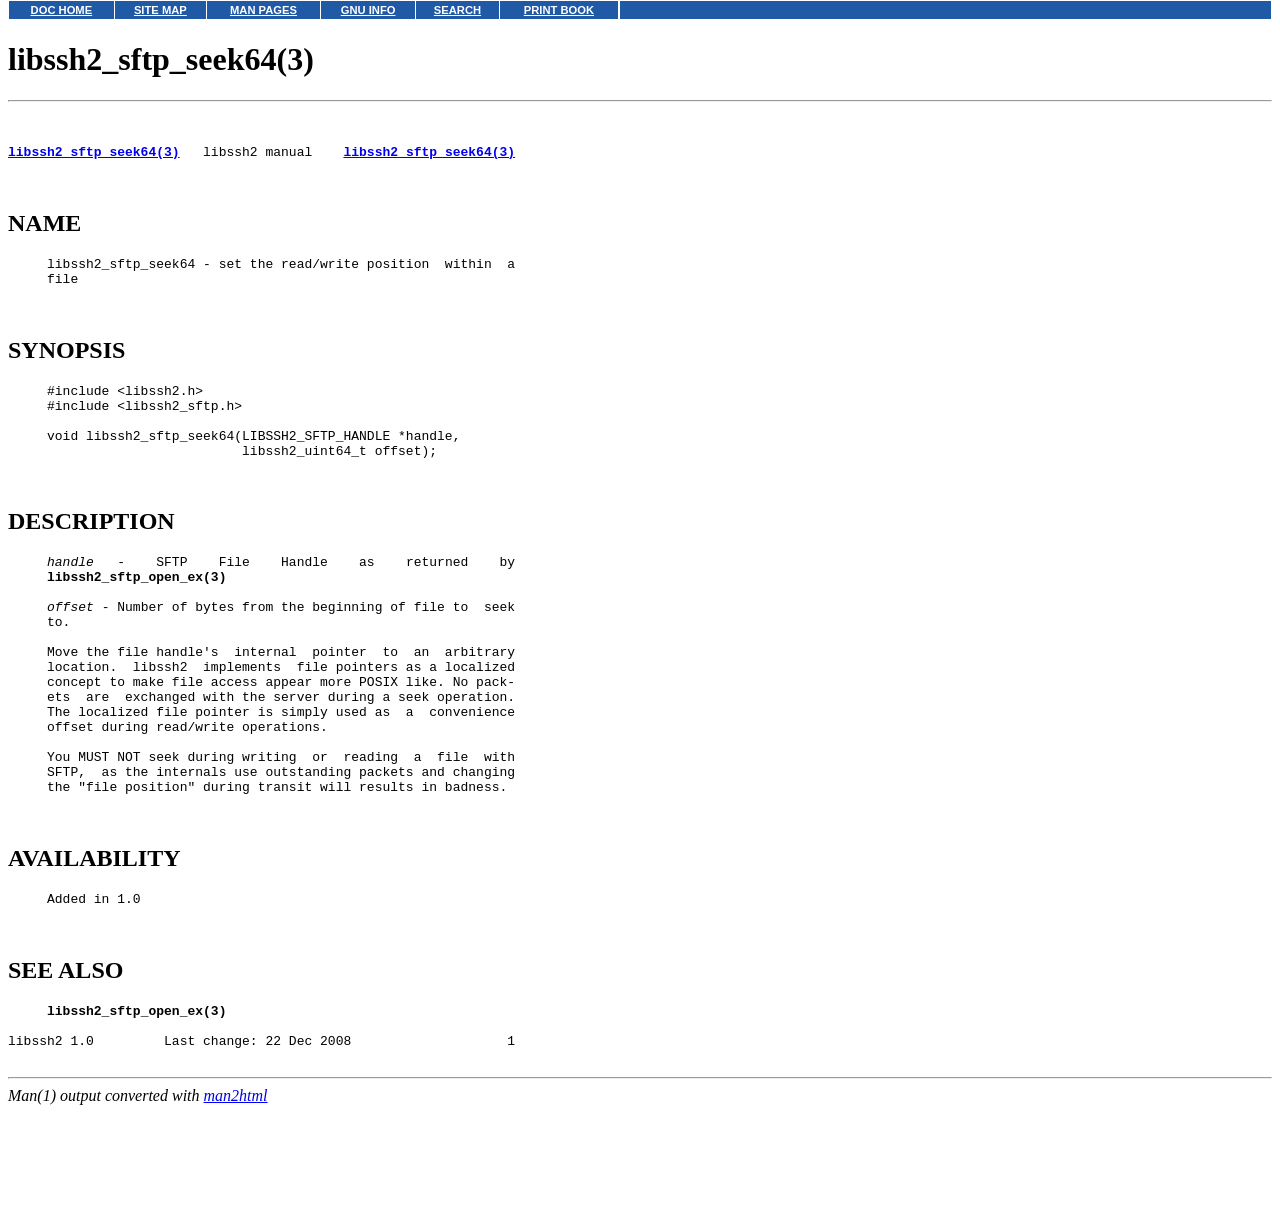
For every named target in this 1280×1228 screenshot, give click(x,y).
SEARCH (457, 10)
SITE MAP (160, 10)
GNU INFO (368, 10)
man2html (236, 1218)
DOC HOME (62, 10)
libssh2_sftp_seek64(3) (94, 160)
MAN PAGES (263, 10)
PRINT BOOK (559, 10)
